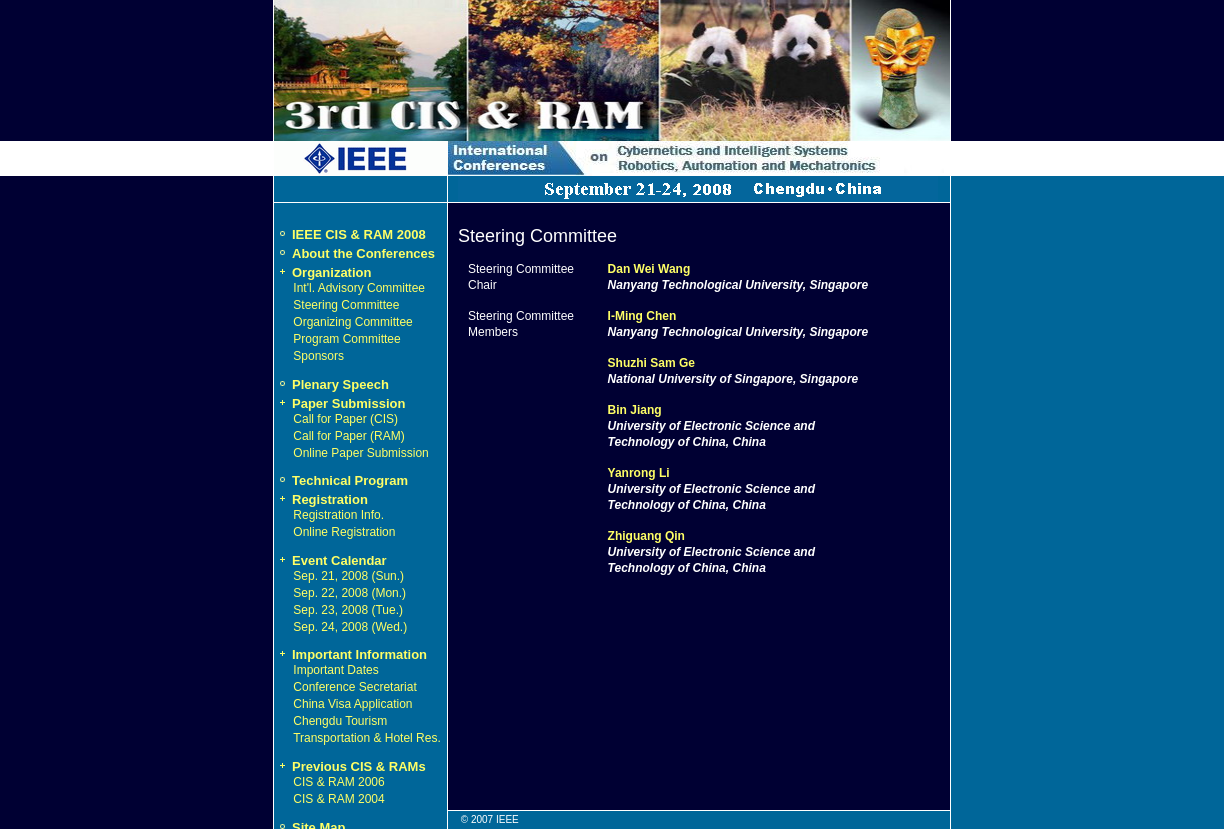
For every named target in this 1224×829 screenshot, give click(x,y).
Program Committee (346, 339)
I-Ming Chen (642, 316)
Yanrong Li (639, 473)
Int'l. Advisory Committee (359, 288)
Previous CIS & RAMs (350, 766)
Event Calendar (330, 560)
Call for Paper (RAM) (348, 436)
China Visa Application (352, 704)
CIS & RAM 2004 (338, 799)
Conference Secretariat (354, 687)
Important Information (350, 654)
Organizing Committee (352, 322)
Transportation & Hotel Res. (367, 738)
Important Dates (335, 670)
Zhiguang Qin (646, 536)
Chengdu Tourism (340, 721)
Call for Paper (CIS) (345, 419)
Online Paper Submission (360, 453)
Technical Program (350, 480)
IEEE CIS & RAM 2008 (359, 234)
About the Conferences (363, 253)
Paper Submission (339, 403)
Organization (322, 272)
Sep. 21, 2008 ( (334, 576)
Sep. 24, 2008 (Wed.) (350, 627)
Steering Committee (346, 305)
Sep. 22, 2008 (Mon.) (349, 593)
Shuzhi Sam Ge (651, 363)
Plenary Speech (340, 384)
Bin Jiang (635, 410)
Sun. (387, 576)
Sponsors (318, 356)
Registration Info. (338, 515)
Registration (321, 499)
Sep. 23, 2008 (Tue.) (348, 610)
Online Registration (344, 532)
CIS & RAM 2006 (338, 782)
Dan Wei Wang (649, 269)
